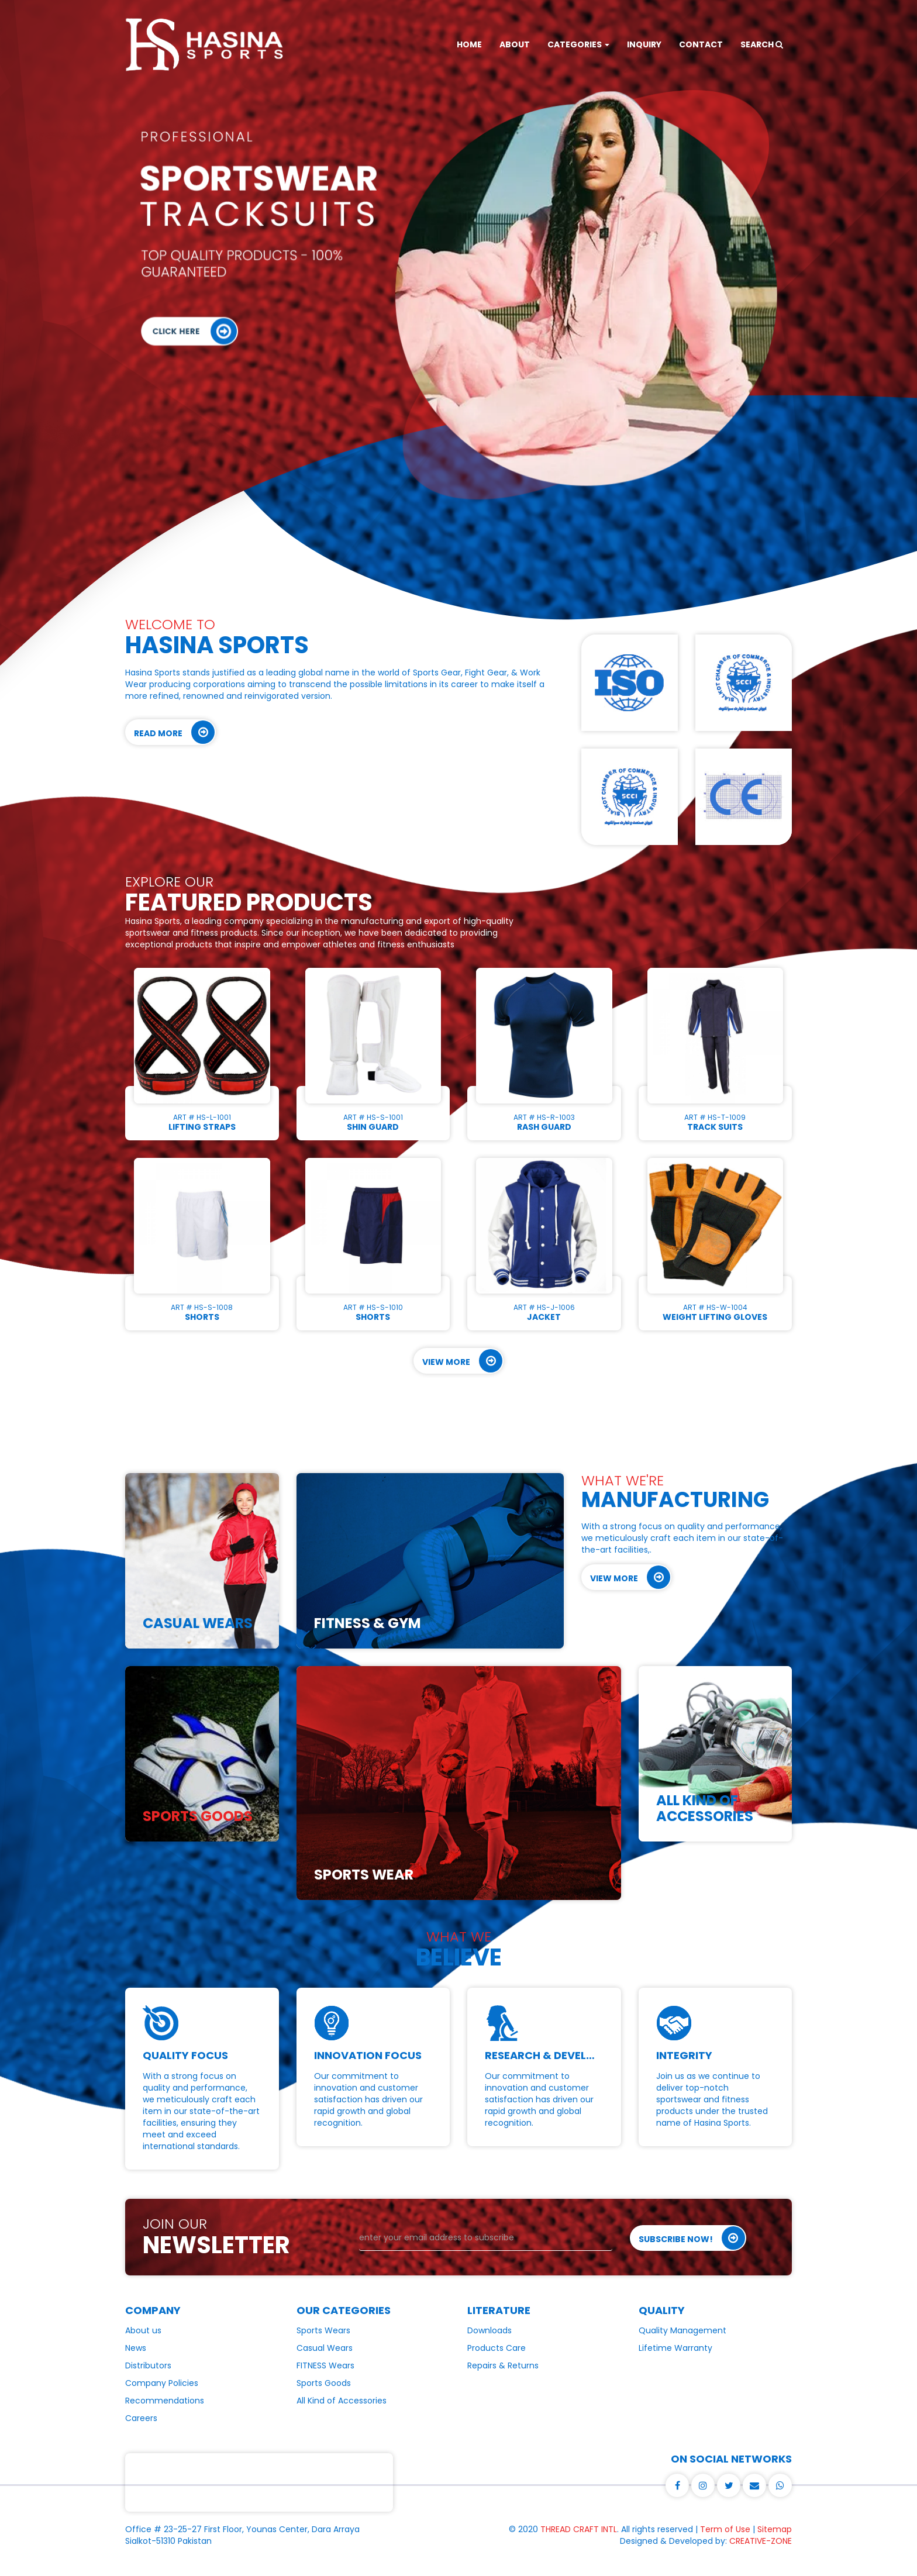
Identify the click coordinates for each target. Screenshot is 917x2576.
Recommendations (164, 2400)
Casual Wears (325, 2348)
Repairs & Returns (503, 2365)
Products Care (496, 2348)
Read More (174, 732)
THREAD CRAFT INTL (578, 2529)
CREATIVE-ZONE (760, 2541)
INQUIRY (644, 44)
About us (143, 2330)
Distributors (148, 2365)
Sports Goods (324, 2383)
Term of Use (725, 2529)
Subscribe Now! (692, 2238)
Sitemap (774, 2529)
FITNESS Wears (325, 2365)
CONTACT (701, 44)
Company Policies (161, 2383)
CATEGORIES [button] (578, 44)
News (135, 2348)
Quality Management (682, 2330)
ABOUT (514, 44)
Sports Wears (323, 2330)
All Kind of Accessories (342, 2400)
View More (462, 1361)
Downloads (489, 2330)
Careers (141, 2418)
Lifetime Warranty (675, 2348)
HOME (469, 44)
